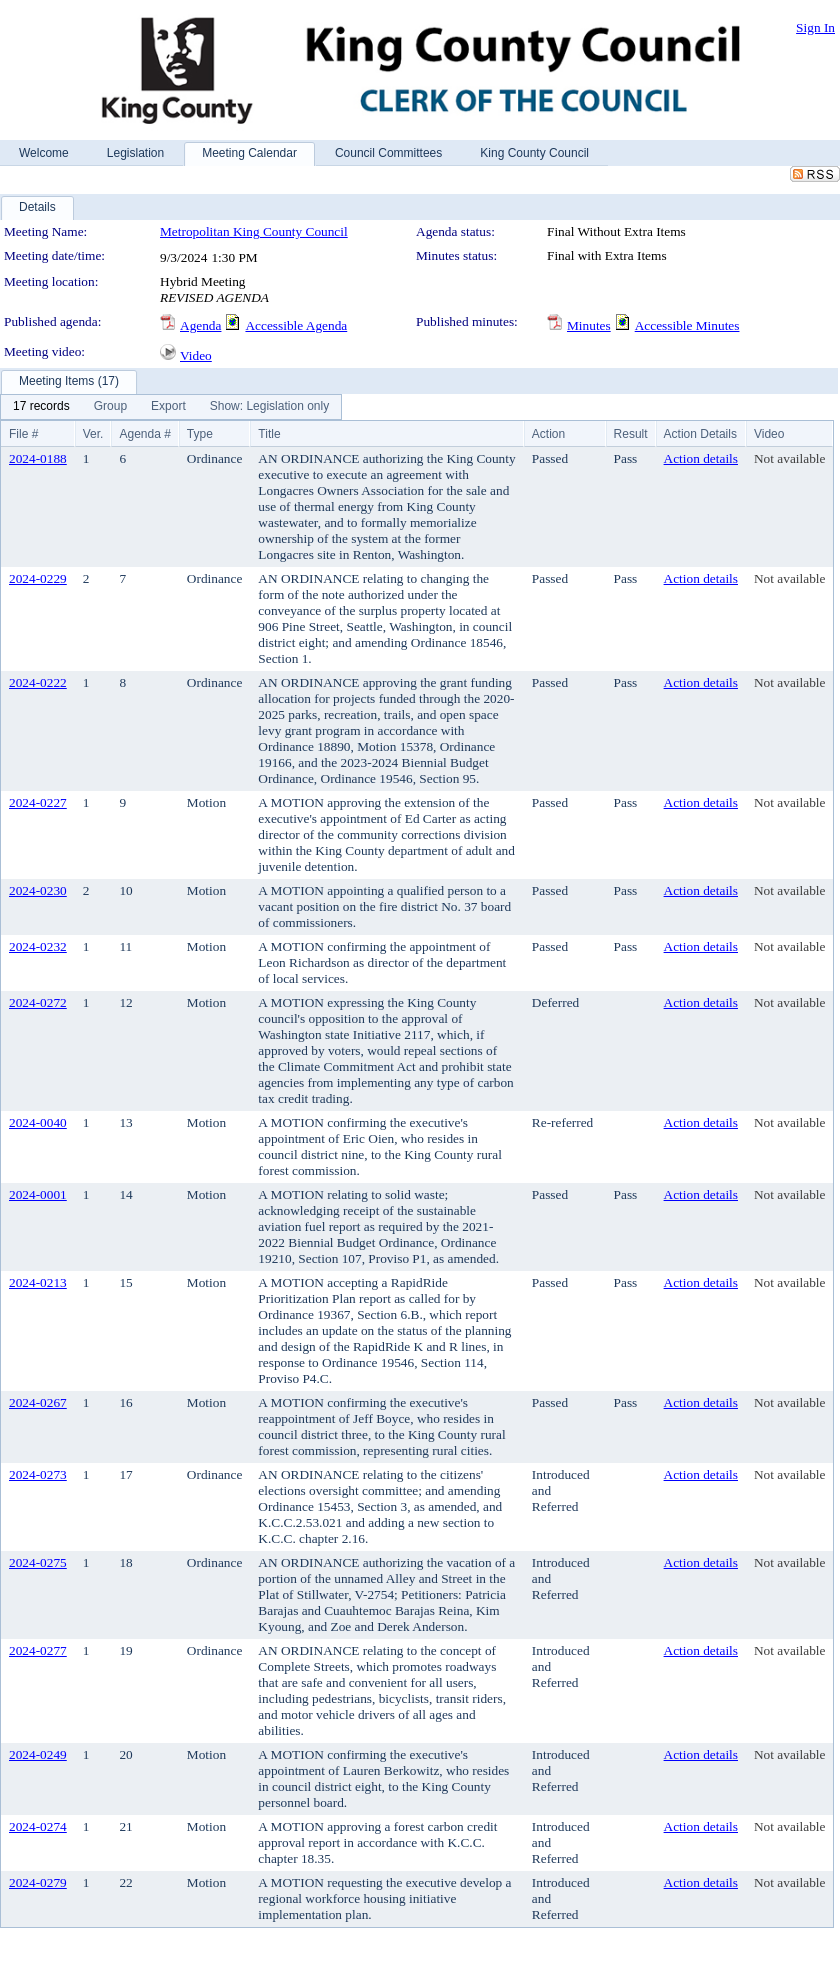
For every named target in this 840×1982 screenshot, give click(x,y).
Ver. (93, 434)
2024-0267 (38, 1402)
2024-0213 (38, 1282)
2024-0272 (38, 1002)
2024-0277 (38, 1650)
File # (23, 434)
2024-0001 (38, 1194)
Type (200, 434)
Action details (701, 458)
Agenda (200, 325)
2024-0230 (38, 890)
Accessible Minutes (687, 325)
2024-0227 (38, 802)
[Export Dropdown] (168, 407)
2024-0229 (38, 578)
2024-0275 (38, 1562)
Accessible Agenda (296, 325)
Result (631, 434)
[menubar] (171, 407)
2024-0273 (38, 1474)
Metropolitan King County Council (254, 231)
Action (548, 434)
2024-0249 (38, 1754)
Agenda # (144, 434)
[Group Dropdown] (110, 407)
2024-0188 (38, 458)
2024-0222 (38, 682)
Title (269, 434)
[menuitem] (41, 407)
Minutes (589, 325)
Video (196, 355)
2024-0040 (38, 1122)
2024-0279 (38, 1882)
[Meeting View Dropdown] (269, 407)
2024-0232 (38, 946)
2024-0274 (38, 1826)
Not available (789, 458)
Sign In (815, 27)
